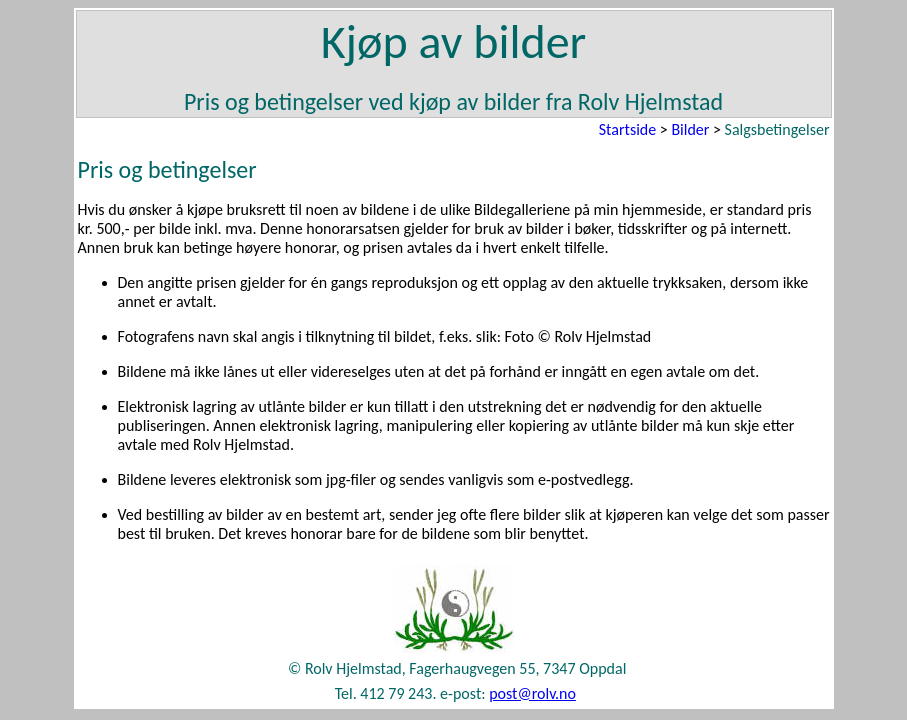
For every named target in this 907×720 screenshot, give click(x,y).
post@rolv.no (532, 693)
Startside (627, 129)
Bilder (690, 129)
